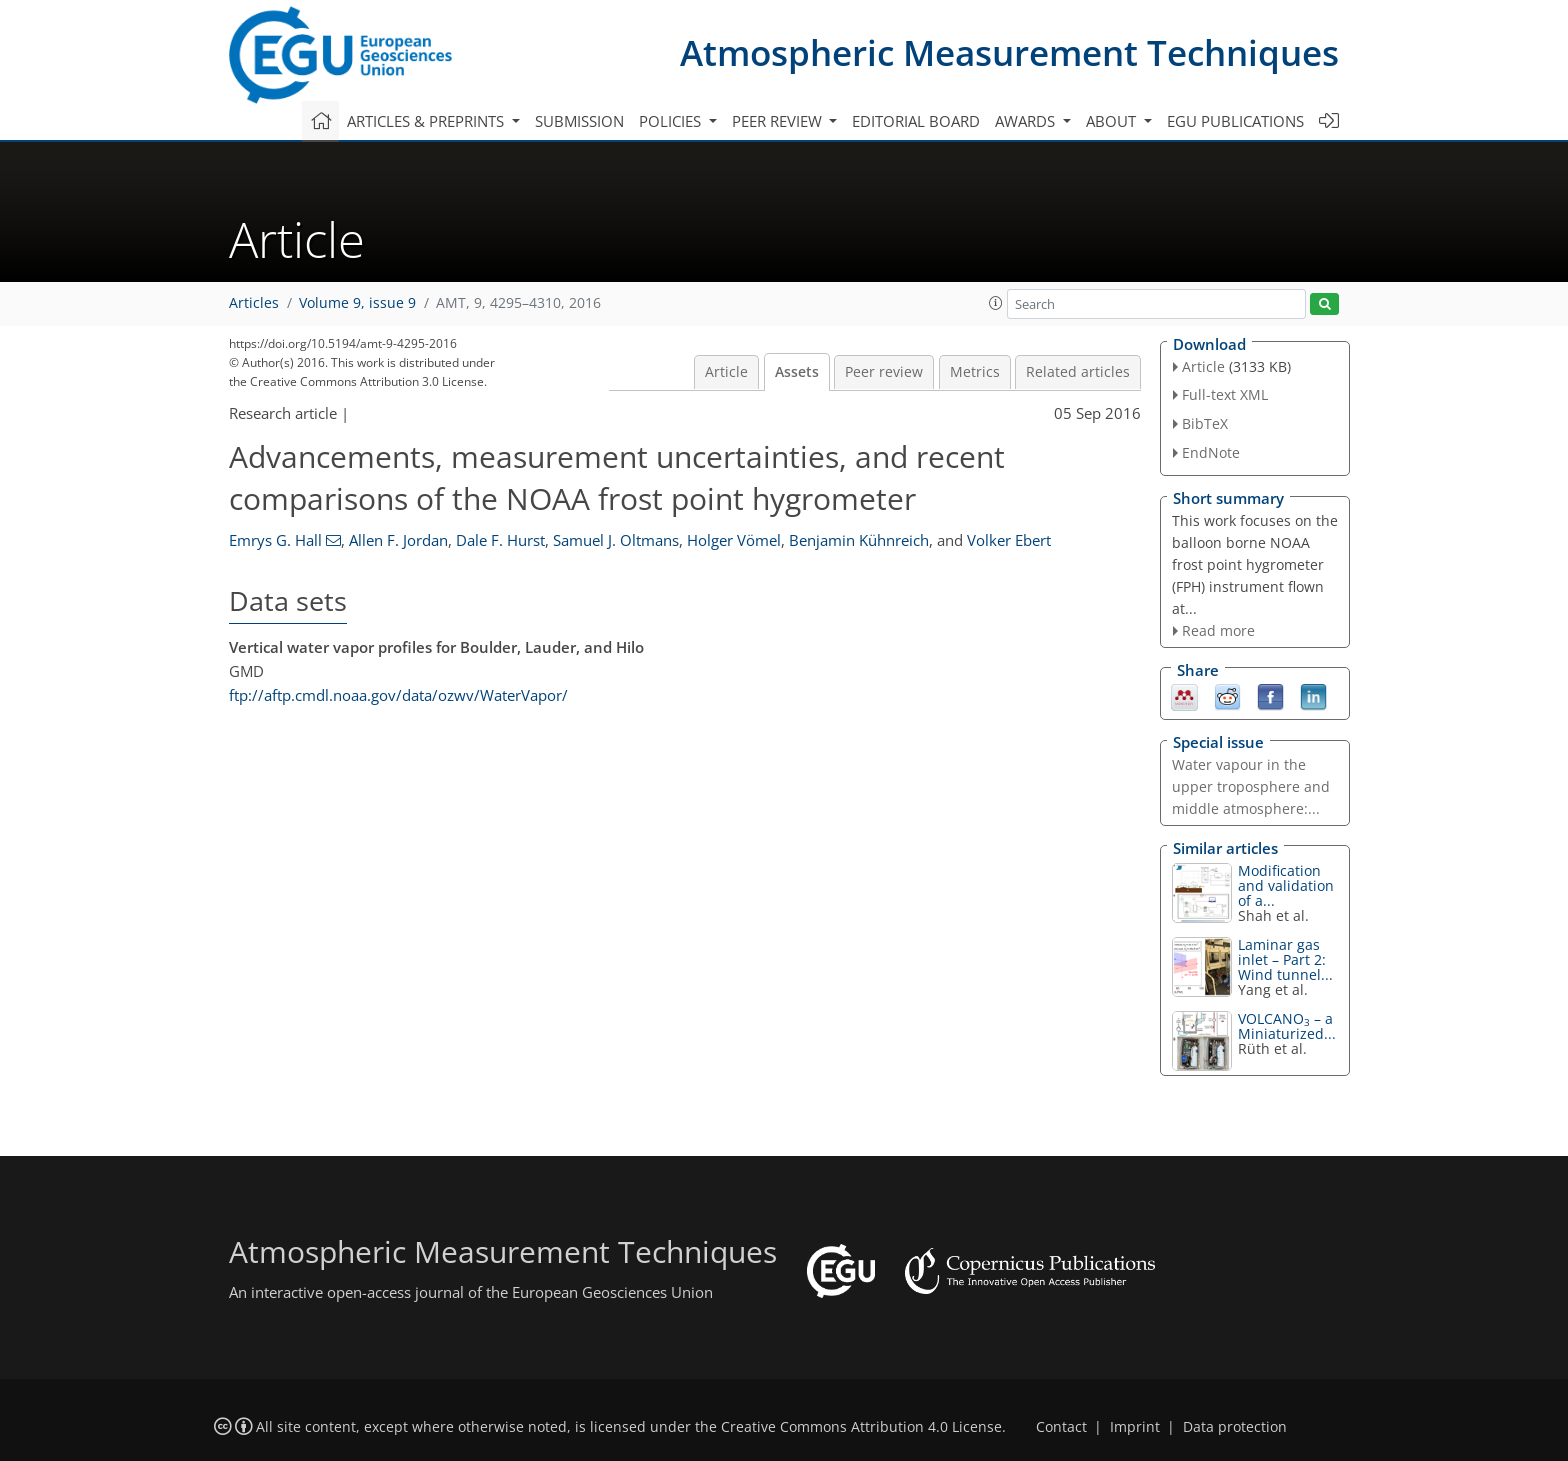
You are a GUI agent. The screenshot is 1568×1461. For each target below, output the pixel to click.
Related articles (1078, 372)
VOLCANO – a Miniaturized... (1287, 1026)
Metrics (975, 372)
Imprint (1135, 1427)
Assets (797, 372)
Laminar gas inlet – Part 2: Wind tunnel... (1285, 959)
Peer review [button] (779, 121)
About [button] (1113, 121)
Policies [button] (672, 121)
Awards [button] (1027, 121)
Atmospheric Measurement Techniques (1009, 52)
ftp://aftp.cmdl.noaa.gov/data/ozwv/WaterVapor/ (398, 695)
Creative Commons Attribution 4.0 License (861, 1427)
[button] (996, 303)
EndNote (1211, 452)
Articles (254, 303)
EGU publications (1235, 121)
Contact (1061, 1427)
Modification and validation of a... (1286, 885)
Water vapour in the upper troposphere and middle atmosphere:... (1251, 786)
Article (726, 372)
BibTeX (1205, 423)
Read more (1218, 630)
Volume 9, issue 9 (357, 303)
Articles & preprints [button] (427, 121)
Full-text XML (1225, 394)
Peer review (884, 372)
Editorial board (916, 121)
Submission (579, 121)
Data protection (1235, 1427)
